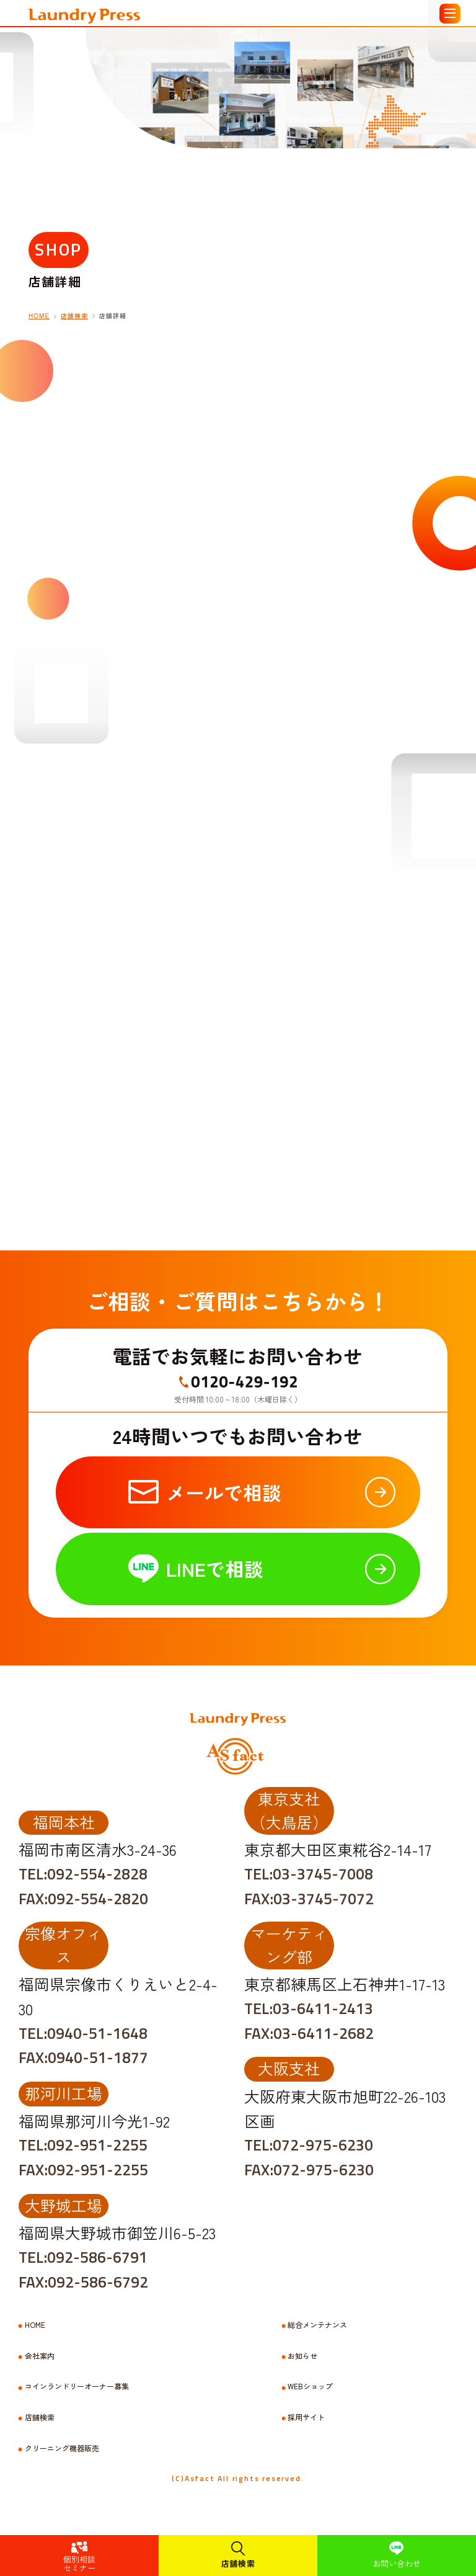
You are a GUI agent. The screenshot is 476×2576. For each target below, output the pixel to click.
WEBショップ (310, 2386)
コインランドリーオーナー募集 (77, 2386)
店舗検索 (238, 2563)
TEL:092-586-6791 (83, 2257)
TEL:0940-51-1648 (83, 2033)
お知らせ (302, 2356)
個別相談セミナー (79, 2563)
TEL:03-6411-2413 (308, 2008)
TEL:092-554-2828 (83, 1874)
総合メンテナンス (317, 2325)
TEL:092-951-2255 (83, 2145)
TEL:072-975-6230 (308, 2145)
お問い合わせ (396, 2563)
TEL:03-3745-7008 (308, 1874)
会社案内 (40, 2356)
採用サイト (306, 2417)
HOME (35, 2325)
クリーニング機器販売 (62, 2448)
